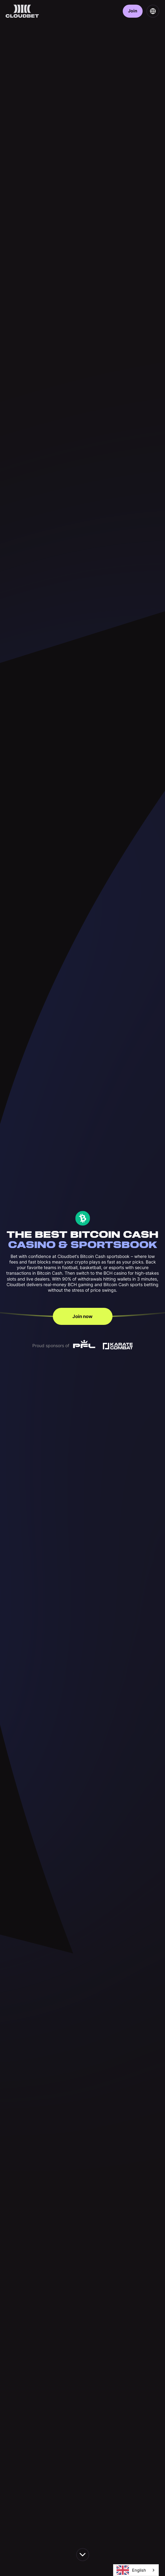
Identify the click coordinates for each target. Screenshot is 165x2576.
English (131, 2570)
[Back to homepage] (22, 11)
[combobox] (136, 2570)
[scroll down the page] (82, 2554)
